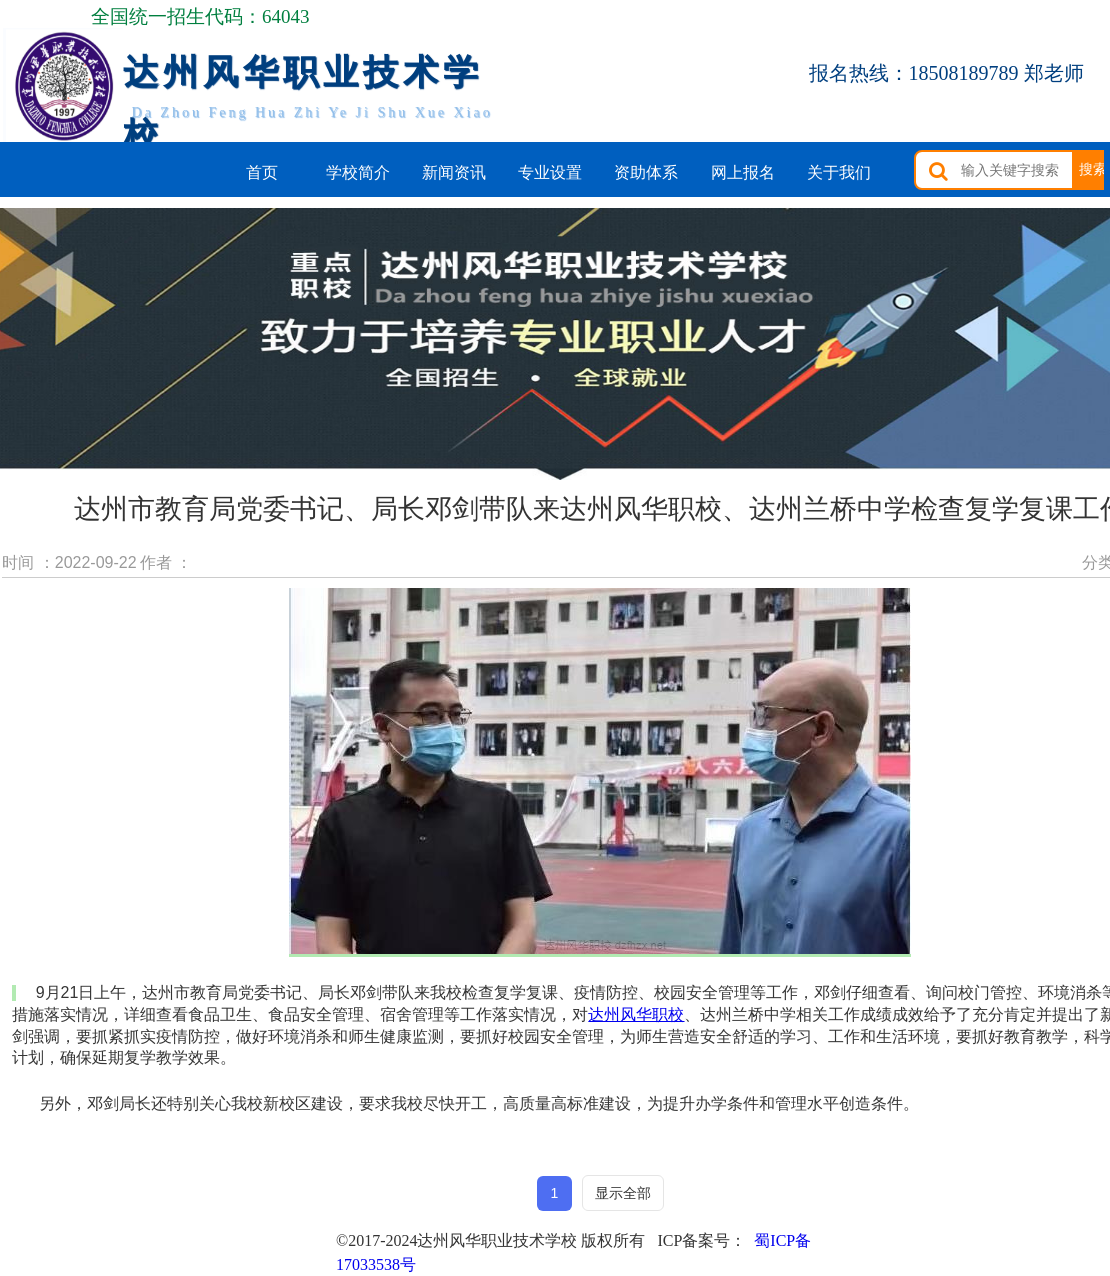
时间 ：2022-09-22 (69, 562)
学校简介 (358, 172)
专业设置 (550, 172)
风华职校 (652, 1014)
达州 (636, 1014)
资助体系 (646, 172)
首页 (262, 172)
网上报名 (743, 172)
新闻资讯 (454, 172)
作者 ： (166, 562)
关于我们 (839, 172)
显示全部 (623, 1193)
